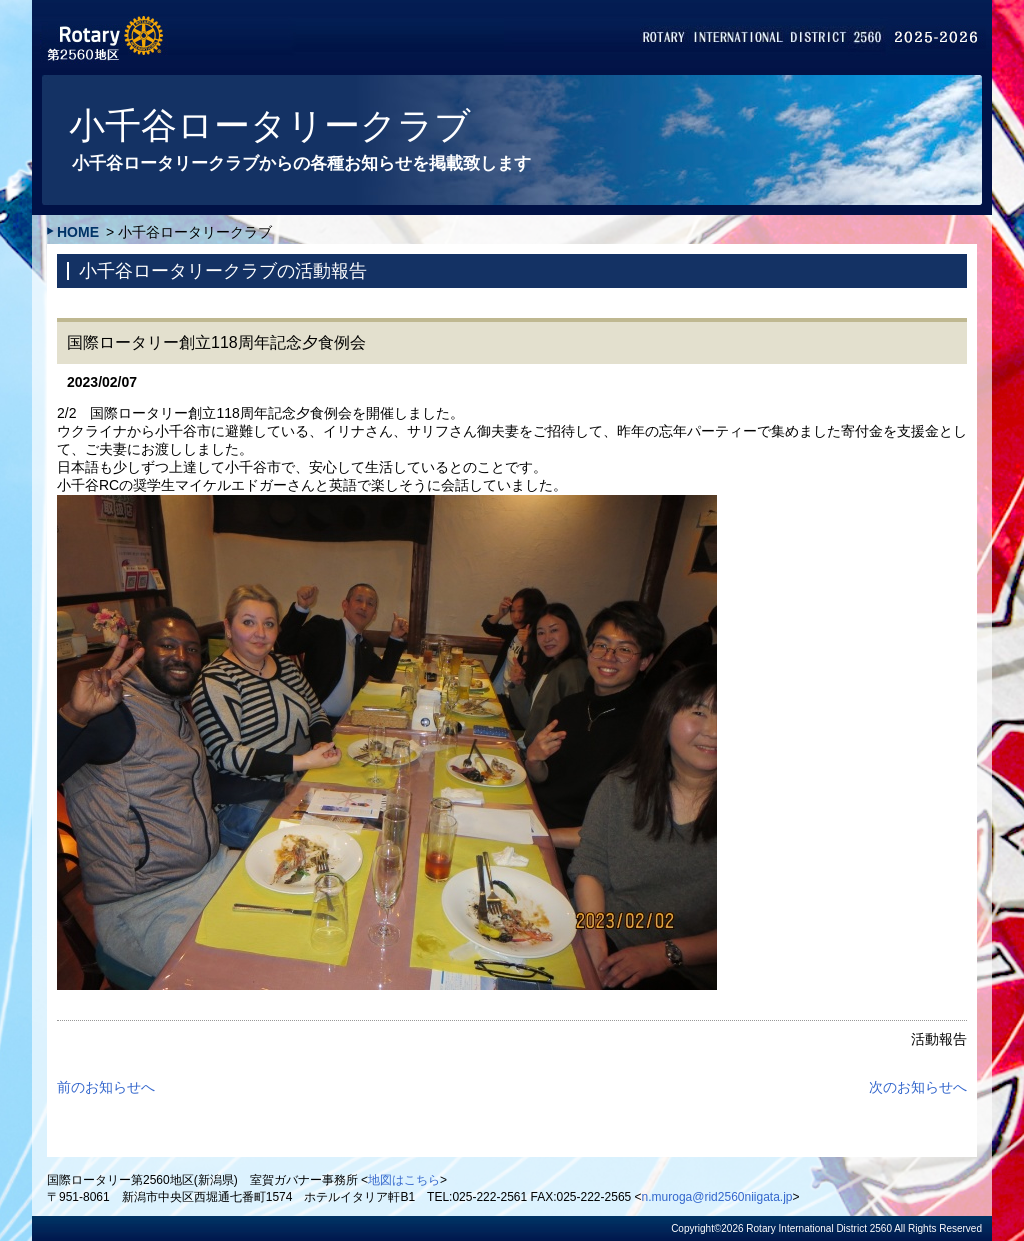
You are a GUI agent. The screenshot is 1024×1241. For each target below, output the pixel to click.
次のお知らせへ (918, 1087)
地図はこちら (404, 1180)
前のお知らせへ (106, 1087)
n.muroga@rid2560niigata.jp (717, 1197)
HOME (78, 232)
